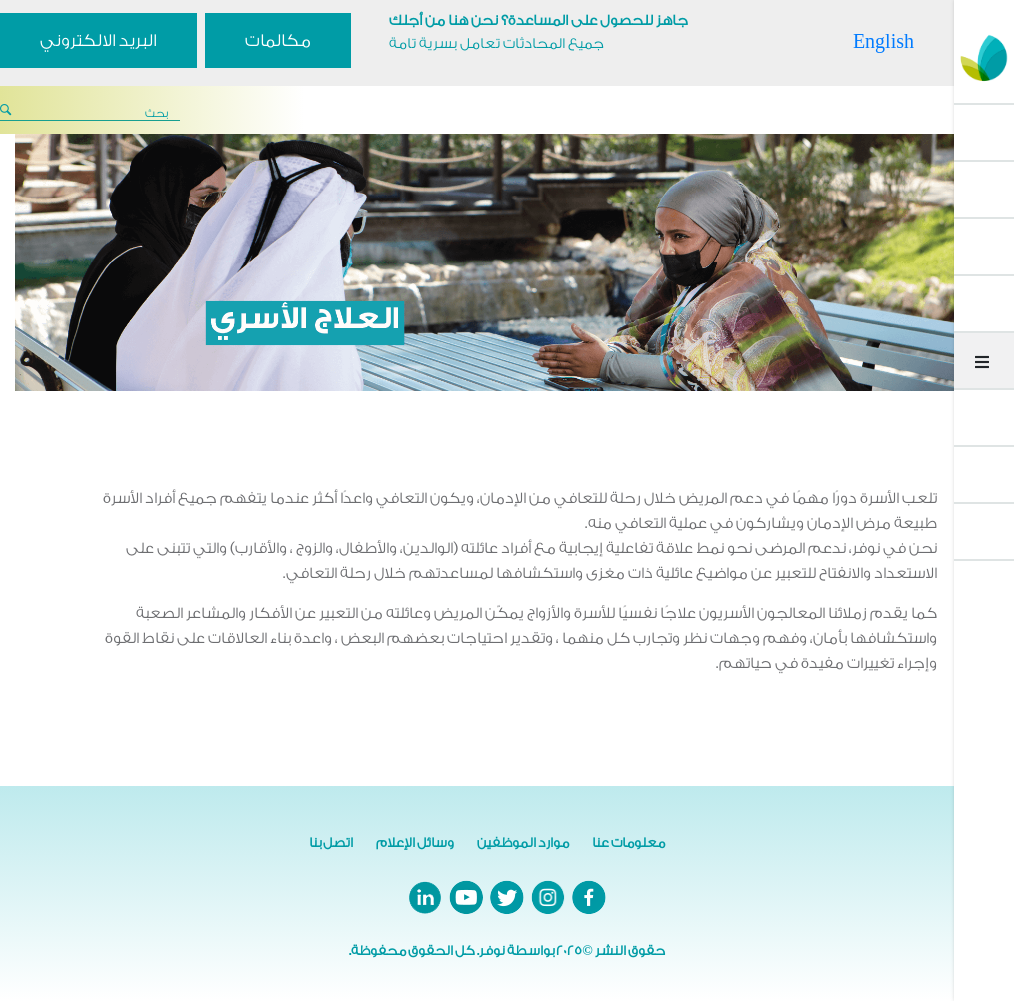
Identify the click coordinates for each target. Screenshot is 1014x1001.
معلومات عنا (628, 842)
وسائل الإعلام (415, 842)
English (883, 41)
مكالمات (278, 40)
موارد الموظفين (523, 842)
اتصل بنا (331, 842)
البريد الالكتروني (98, 40)
